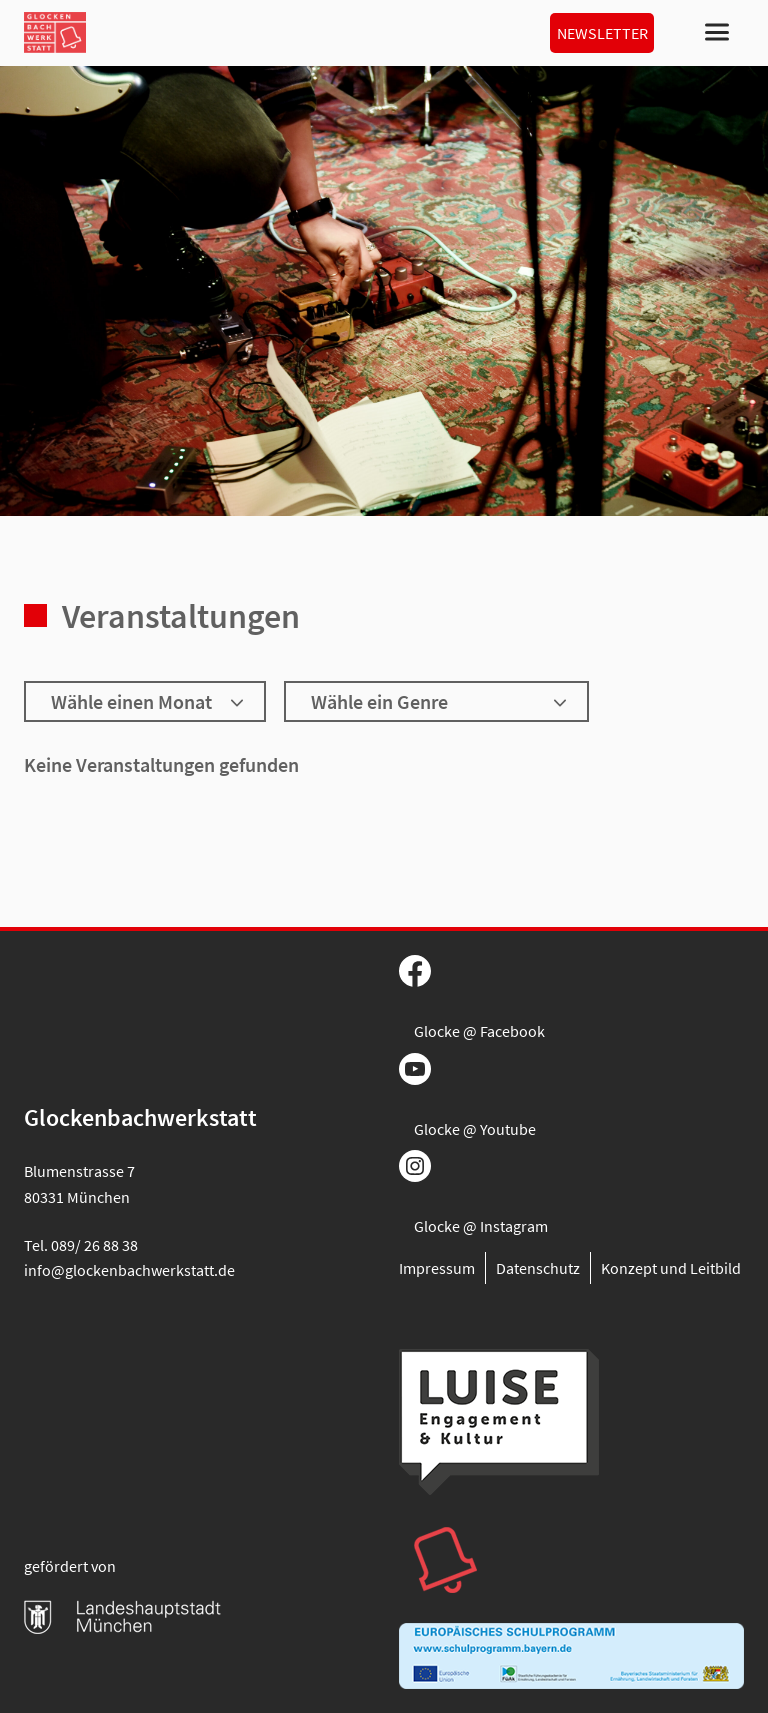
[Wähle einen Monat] (145, 701)
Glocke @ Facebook (479, 1031)
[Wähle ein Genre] (436, 701)
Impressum (437, 1268)
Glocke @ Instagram (481, 1226)
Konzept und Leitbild (671, 1268)
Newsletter (602, 33)
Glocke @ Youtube (475, 1129)
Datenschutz (538, 1268)
